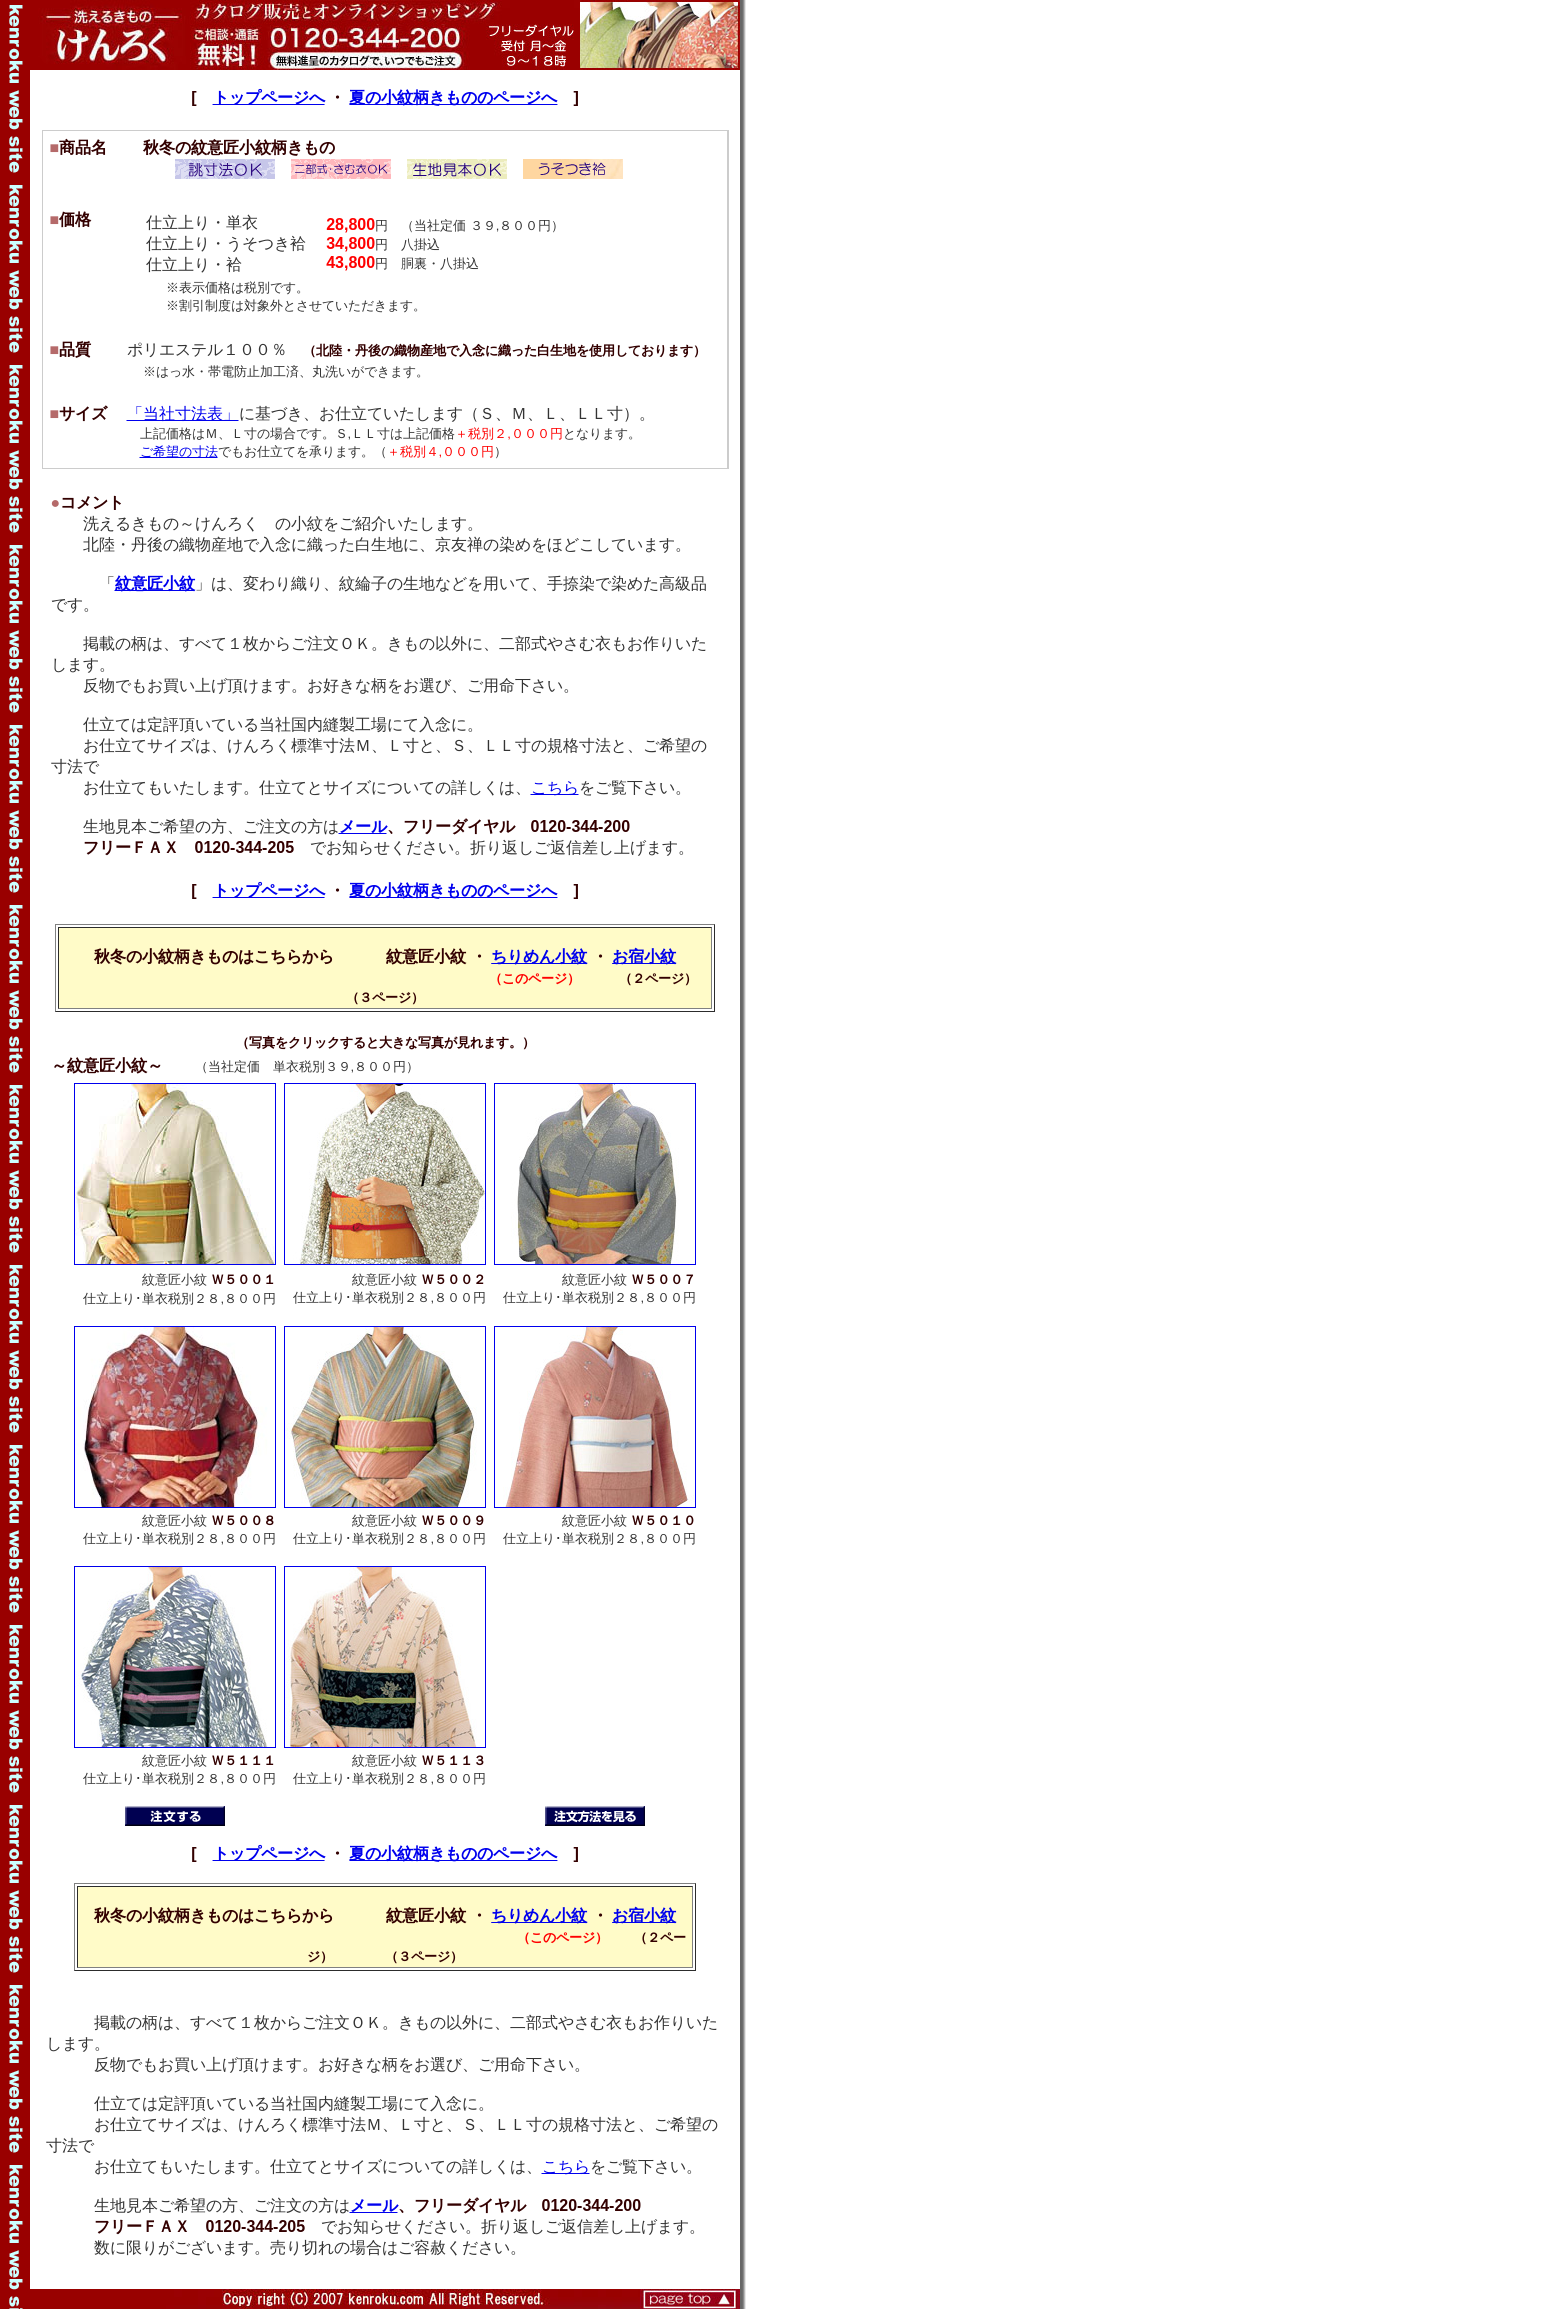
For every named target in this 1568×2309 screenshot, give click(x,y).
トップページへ (269, 97)
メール (363, 826)
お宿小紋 (644, 956)
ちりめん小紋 (539, 956)
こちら (555, 787)
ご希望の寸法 (179, 451)
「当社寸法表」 (183, 413)
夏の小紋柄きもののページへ (453, 97)
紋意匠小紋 (155, 583)
